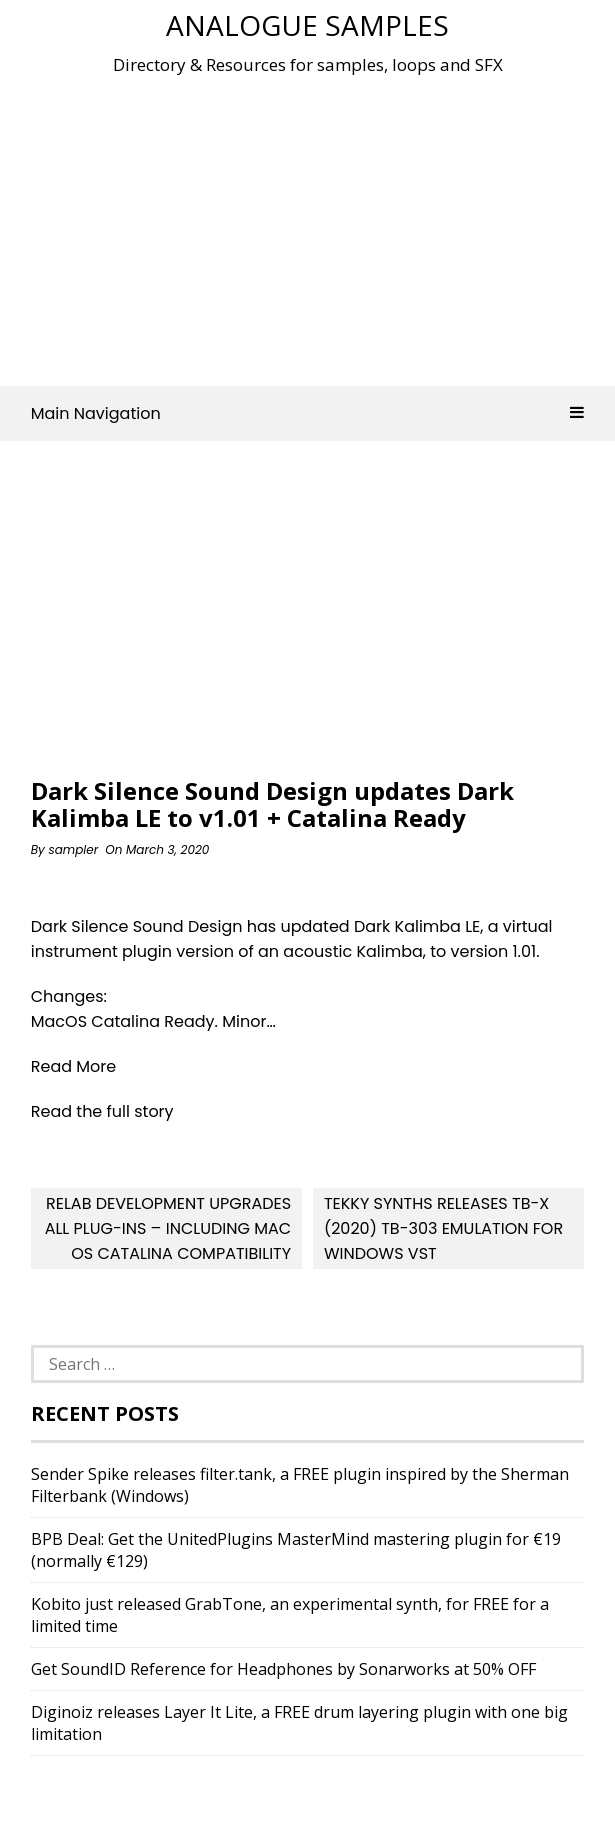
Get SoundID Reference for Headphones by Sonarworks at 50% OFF (283, 1669)
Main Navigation (308, 413)
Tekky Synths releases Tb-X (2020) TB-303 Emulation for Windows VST (443, 1228)
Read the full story (102, 1111)
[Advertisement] (323, 224)
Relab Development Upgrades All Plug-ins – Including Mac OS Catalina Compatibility (168, 1228)
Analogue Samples (307, 25)
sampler (73, 849)
